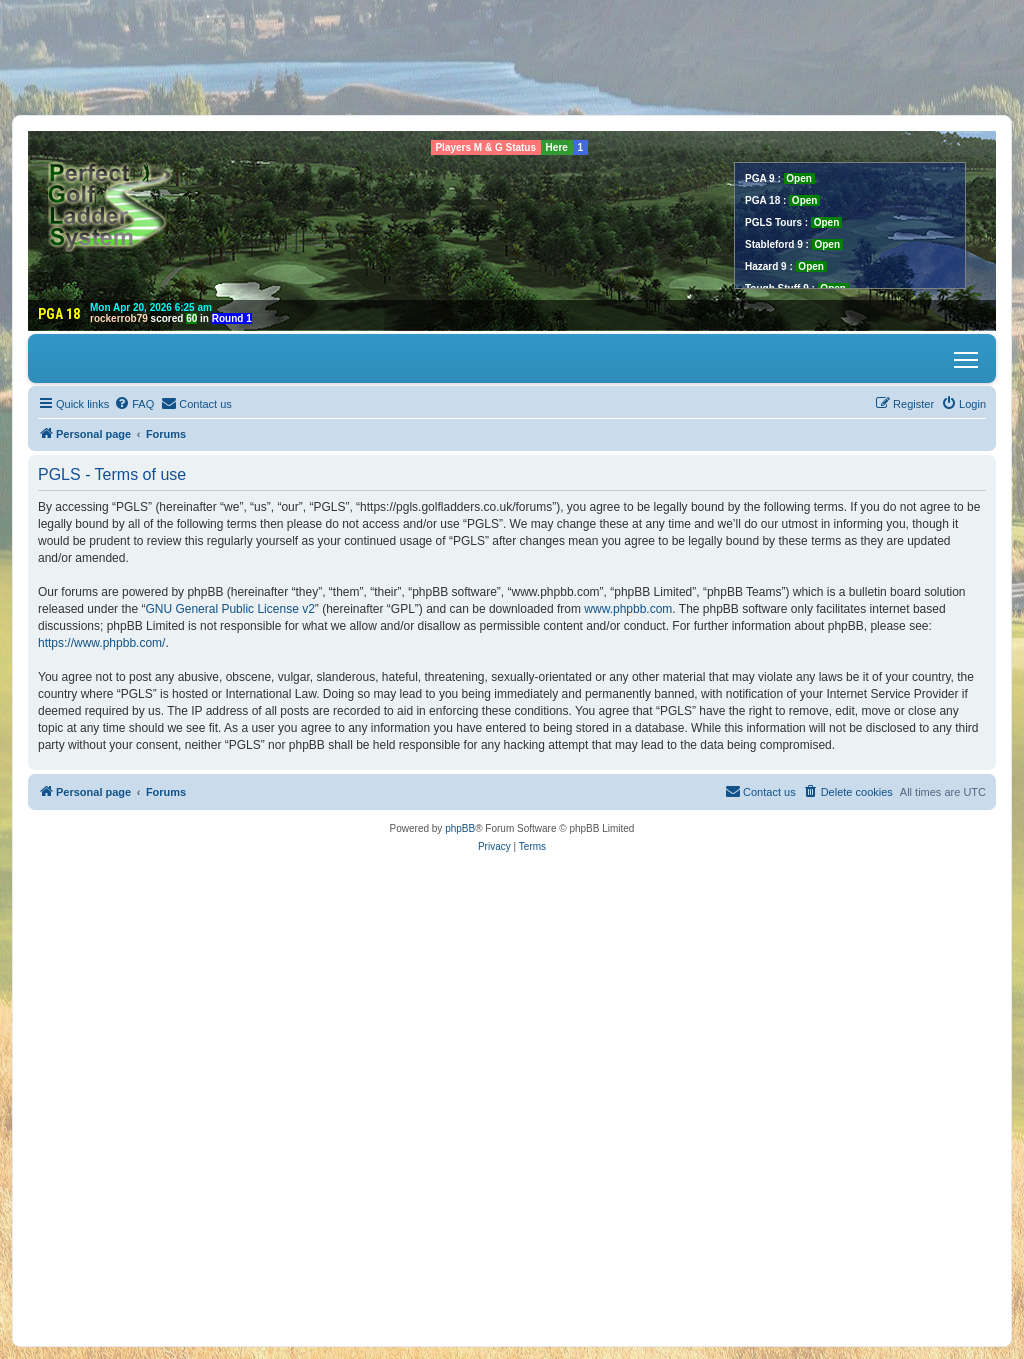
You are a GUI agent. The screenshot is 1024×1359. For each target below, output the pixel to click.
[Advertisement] (512, 57)
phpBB (460, 828)
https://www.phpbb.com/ (101, 643)
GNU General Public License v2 (229, 609)
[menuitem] (134, 404)
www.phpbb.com (628, 609)
